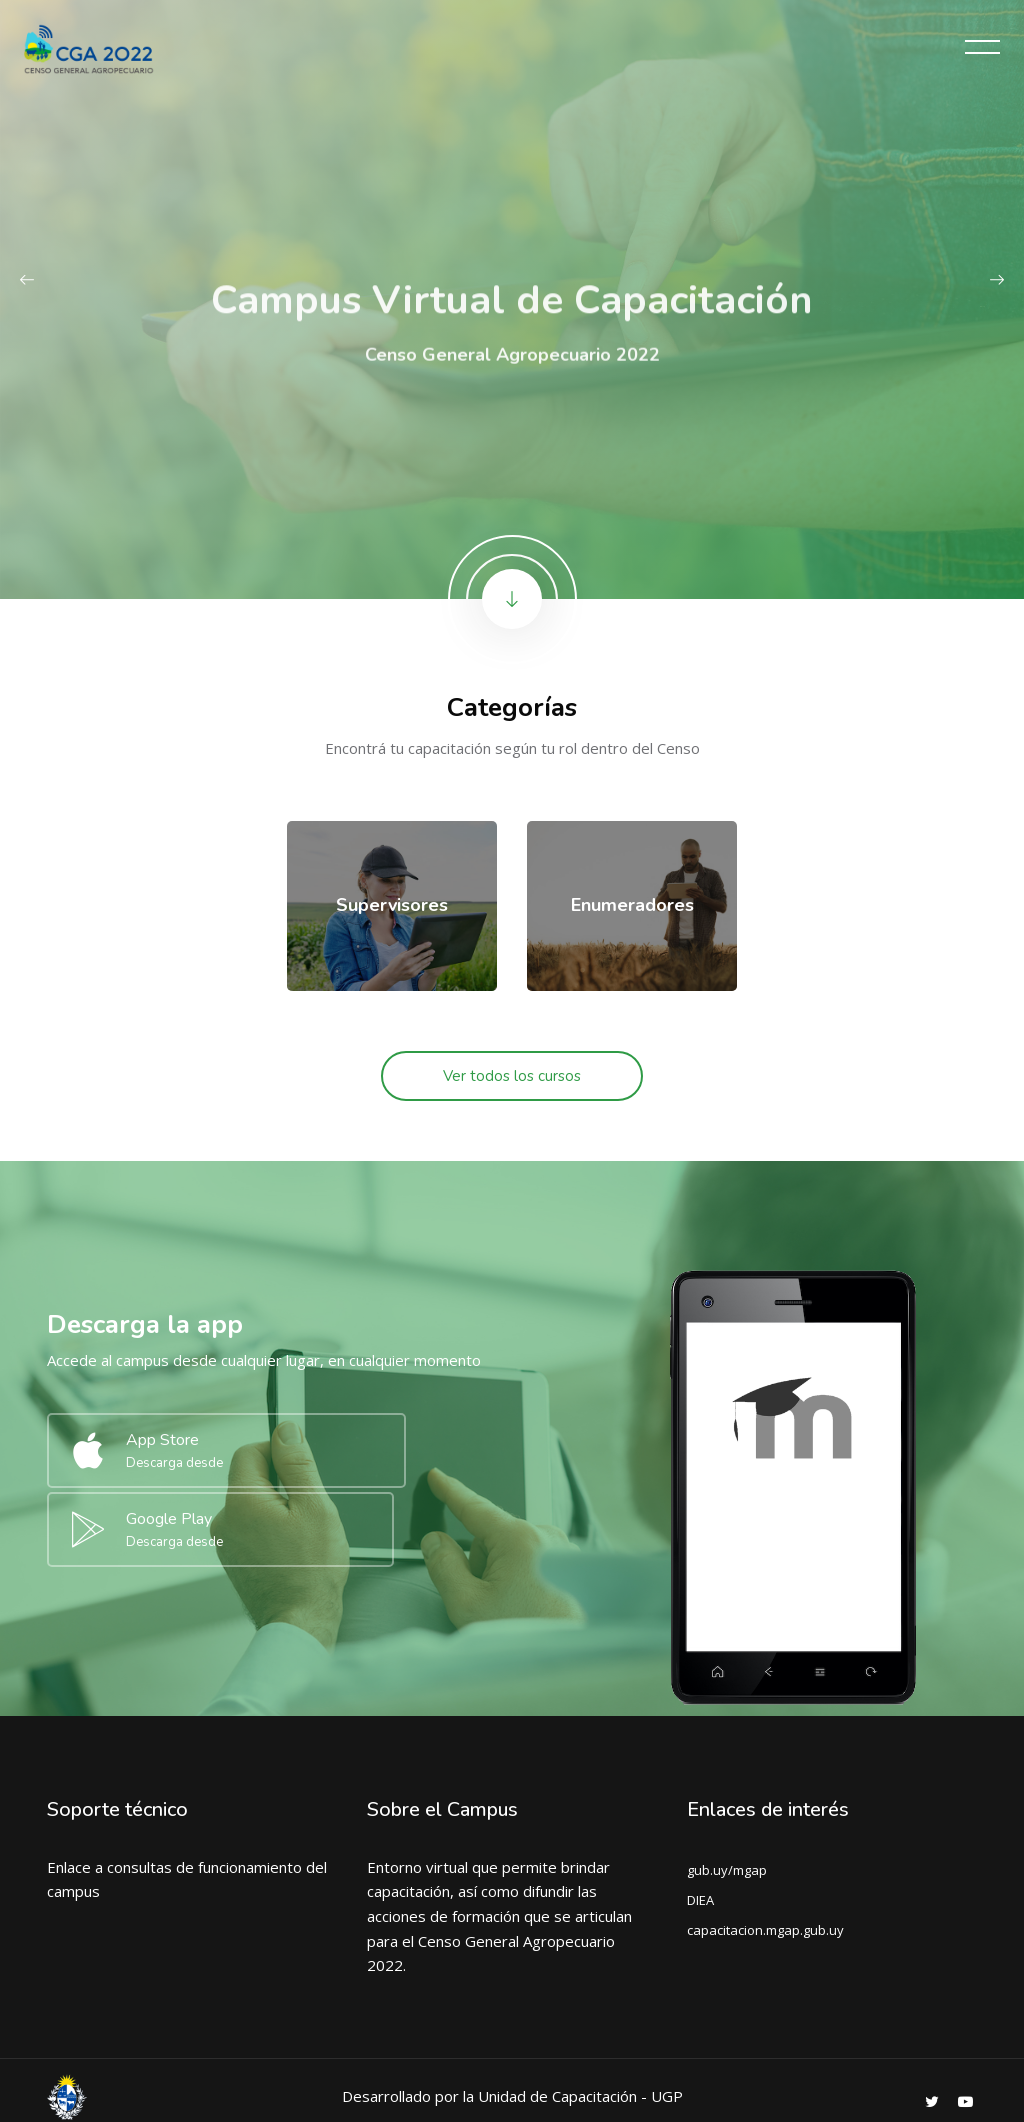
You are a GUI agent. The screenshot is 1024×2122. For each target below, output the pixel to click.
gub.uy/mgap (727, 1786)
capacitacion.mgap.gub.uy (765, 1846)
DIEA (700, 1816)
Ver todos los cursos (512, 1076)
